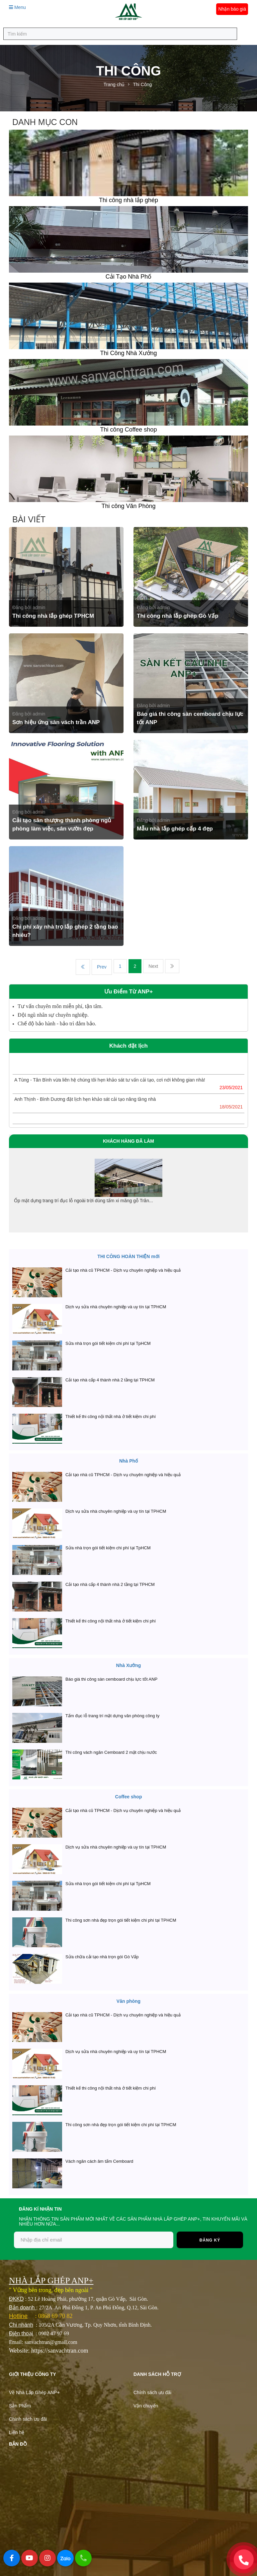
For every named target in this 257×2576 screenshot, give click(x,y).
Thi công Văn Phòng (128, 506)
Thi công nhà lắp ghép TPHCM (53, 616)
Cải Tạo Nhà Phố (129, 276)
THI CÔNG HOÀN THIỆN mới (128, 1256)
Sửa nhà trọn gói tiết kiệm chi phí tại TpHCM (108, 1343)
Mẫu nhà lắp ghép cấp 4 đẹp (175, 829)
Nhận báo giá (232, 9)
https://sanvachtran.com (59, 2350)
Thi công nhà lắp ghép (128, 200)
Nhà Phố (128, 1461)
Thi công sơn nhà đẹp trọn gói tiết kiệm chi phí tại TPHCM (120, 1920)
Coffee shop (128, 1796)
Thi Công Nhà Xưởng (128, 353)
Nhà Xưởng (128, 1665)
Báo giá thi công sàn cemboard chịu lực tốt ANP (111, 1679)
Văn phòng (128, 2001)
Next (153, 966)
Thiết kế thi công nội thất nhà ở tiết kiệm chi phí (110, 1416)
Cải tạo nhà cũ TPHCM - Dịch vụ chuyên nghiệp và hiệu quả (123, 1270)
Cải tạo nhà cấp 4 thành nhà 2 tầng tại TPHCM (110, 1379)
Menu (17, 7)
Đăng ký (210, 2240)
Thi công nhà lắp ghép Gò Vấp (177, 616)
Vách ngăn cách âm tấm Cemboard (99, 2161)
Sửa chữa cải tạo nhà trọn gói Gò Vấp (101, 1956)
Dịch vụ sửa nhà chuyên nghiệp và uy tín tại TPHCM (115, 1306)
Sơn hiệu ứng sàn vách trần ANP (56, 722)
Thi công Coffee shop (128, 429)
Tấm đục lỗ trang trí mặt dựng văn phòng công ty (112, 1715)
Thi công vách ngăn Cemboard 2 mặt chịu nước (111, 1752)
